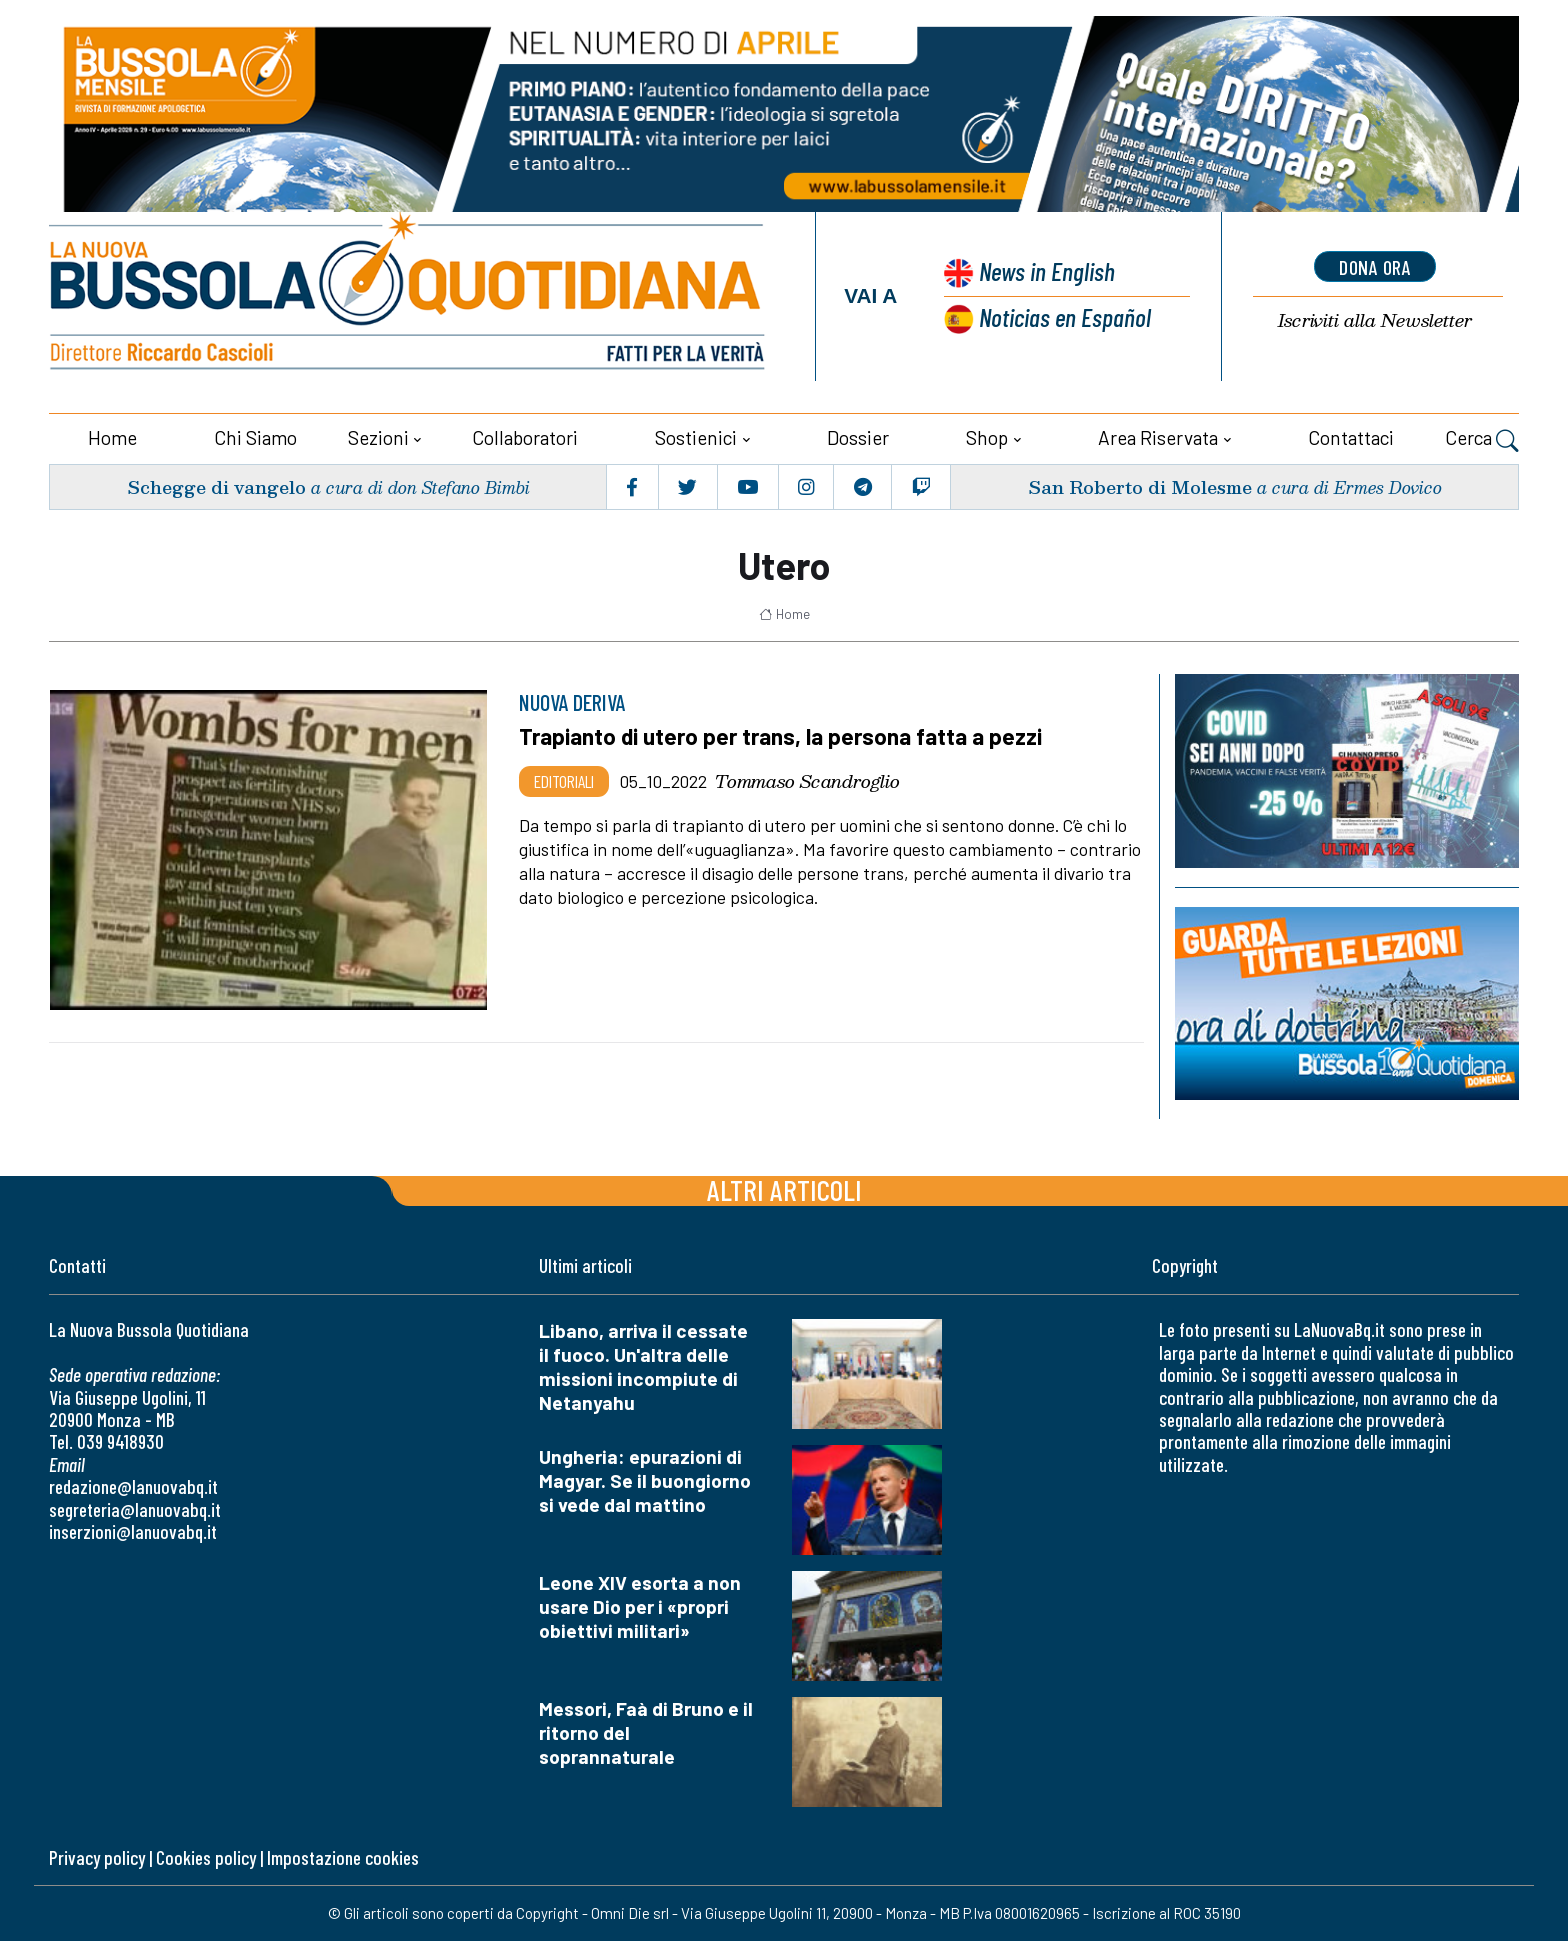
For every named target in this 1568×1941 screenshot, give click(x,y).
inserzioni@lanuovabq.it (133, 1531)
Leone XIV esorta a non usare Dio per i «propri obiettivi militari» (640, 1606)
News (1047, 270)
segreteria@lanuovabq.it (135, 1509)
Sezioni (378, 437)
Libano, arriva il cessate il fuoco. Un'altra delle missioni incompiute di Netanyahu (643, 1366)
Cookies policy (206, 1857)
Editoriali (564, 781)
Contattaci (1351, 437)
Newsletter (1375, 320)
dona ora (1375, 267)
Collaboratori (525, 437)
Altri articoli (784, 1189)
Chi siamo (255, 437)
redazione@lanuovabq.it (133, 1486)
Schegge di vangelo (216, 486)
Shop (987, 437)
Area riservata (1158, 437)
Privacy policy (97, 1857)
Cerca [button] (1482, 440)
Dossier (858, 437)
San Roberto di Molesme (1140, 486)
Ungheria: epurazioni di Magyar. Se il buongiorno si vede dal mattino (645, 1480)
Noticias (1065, 316)
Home (112, 437)
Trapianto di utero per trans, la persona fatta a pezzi (780, 736)
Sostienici (696, 437)
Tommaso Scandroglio (807, 781)
